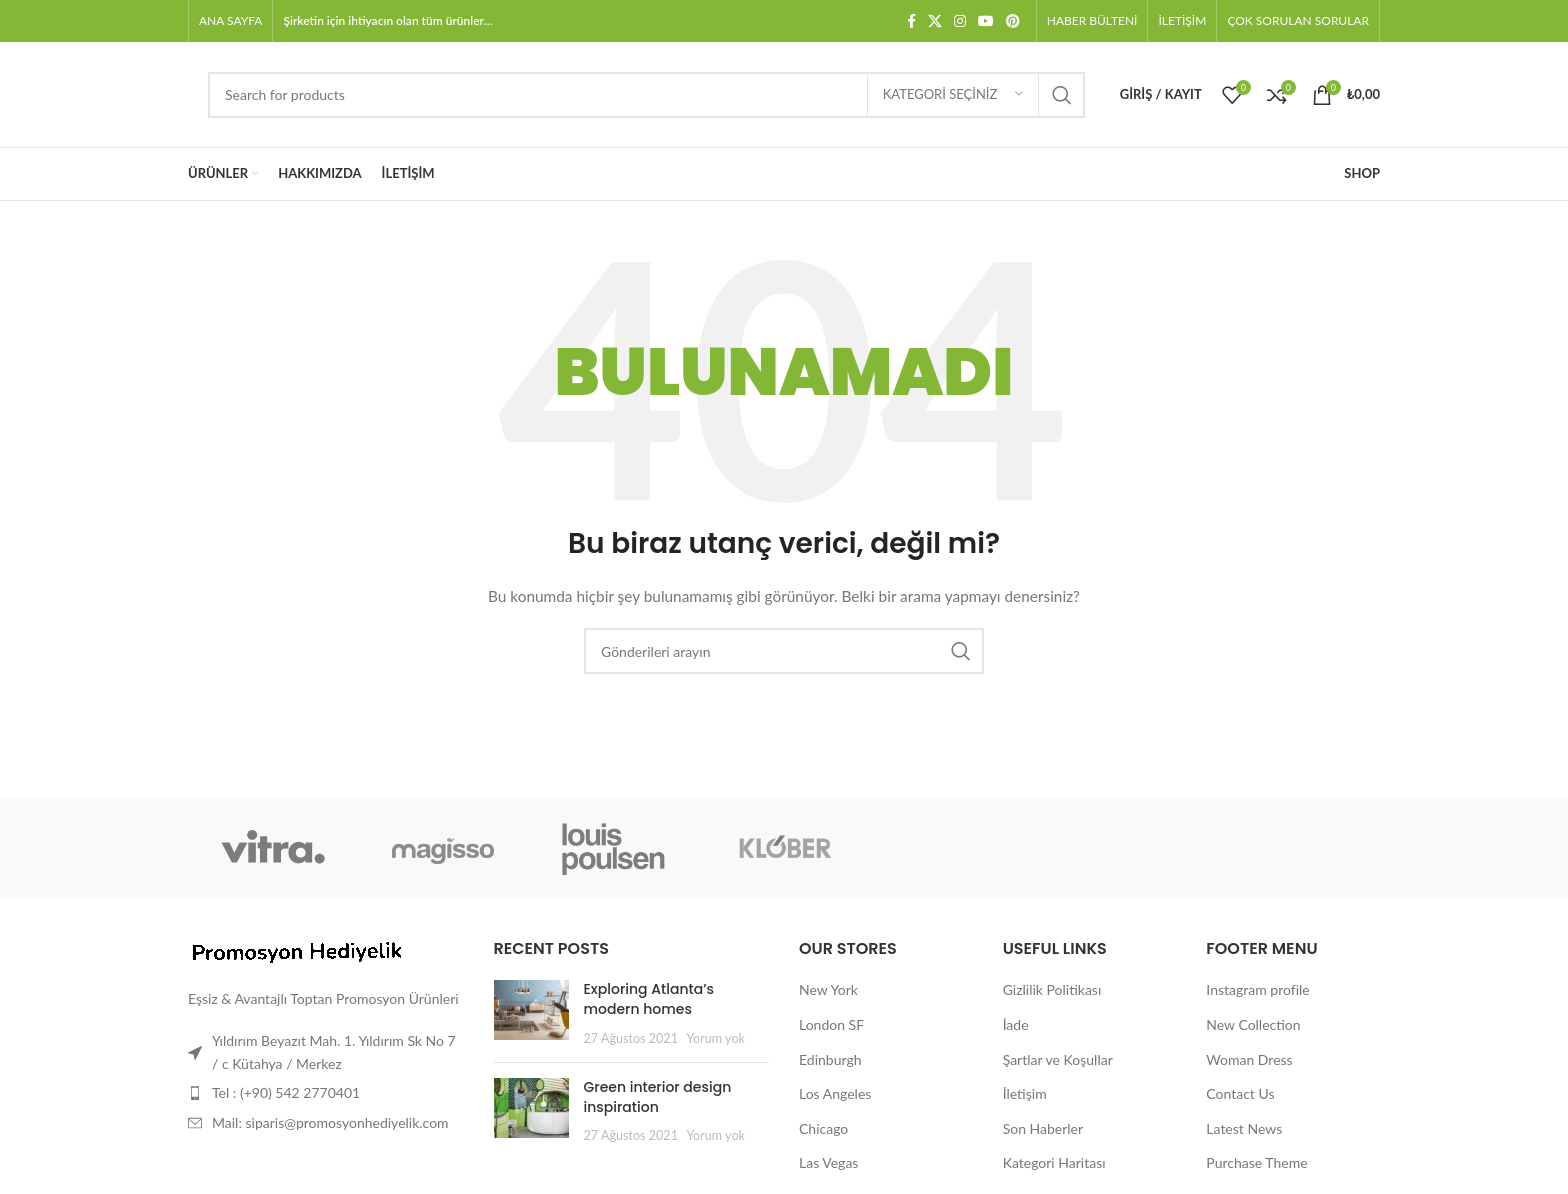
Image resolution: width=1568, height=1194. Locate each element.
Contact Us (1240, 1093)
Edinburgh (830, 1059)
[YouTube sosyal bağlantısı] (986, 21)
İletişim (1025, 1093)
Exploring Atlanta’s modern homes (649, 999)
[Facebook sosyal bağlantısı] (911, 21)
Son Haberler (1043, 1128)
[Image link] (298, 951)
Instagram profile (1257, 989)
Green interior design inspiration (658, 1097)
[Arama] (646, 95)
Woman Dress (1249, 1059)
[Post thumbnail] (531, 1013)
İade (1016, 1024)
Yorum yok (716, 1038)
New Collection (1253, 1024)
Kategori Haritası (1054, 1162)
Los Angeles (835, 1093)
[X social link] (935, 21)
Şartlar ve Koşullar (1058, 1059)
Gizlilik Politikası (1052, 989)
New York (828, 989)
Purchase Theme (1256, 1162)
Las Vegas (828, 1162)
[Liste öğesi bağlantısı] (326, 1093)
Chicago (823, 1128)
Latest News (1244, 1128)
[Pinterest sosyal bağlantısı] (1013, 21)
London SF (831, 1024)
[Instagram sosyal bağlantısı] (960, 21)
